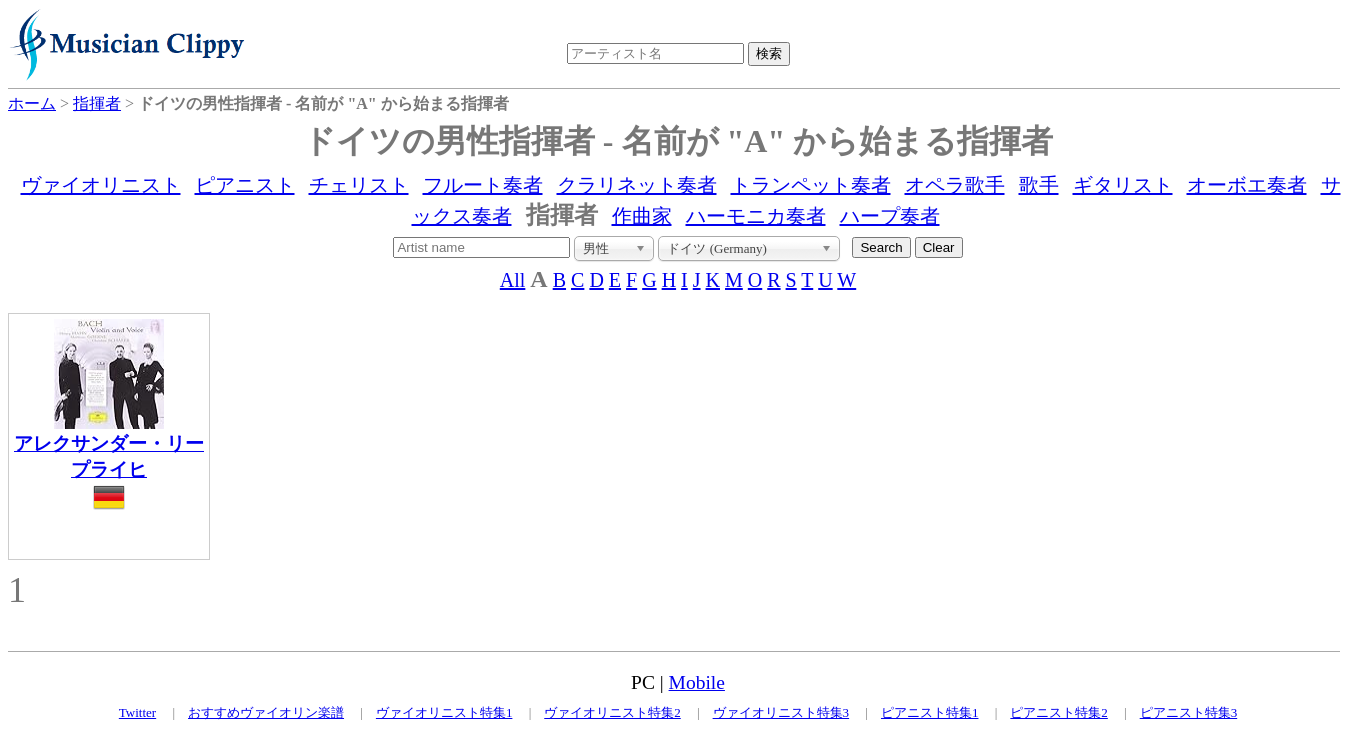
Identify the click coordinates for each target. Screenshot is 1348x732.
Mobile (697, 682)
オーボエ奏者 (1247, 185)
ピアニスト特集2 (1059, 712)
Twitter (137, 712)
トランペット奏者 (811, 185)
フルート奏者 (483, 185)
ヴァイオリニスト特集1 (444, 712)
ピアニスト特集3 (1189, 712)
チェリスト (359, 185)
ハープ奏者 (890, 216)
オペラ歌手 (955, 185)
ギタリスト (1123, 185)
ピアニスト (245, 185)
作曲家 (642, 216)
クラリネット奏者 (637, 185)
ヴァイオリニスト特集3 (781, 712)
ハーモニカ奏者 (756, 216)
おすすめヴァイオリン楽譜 (266, 712)
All (513, 280)
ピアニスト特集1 (930, 712)
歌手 (1039, 185)
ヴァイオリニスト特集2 (612, 712)
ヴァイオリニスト (101, 185)
